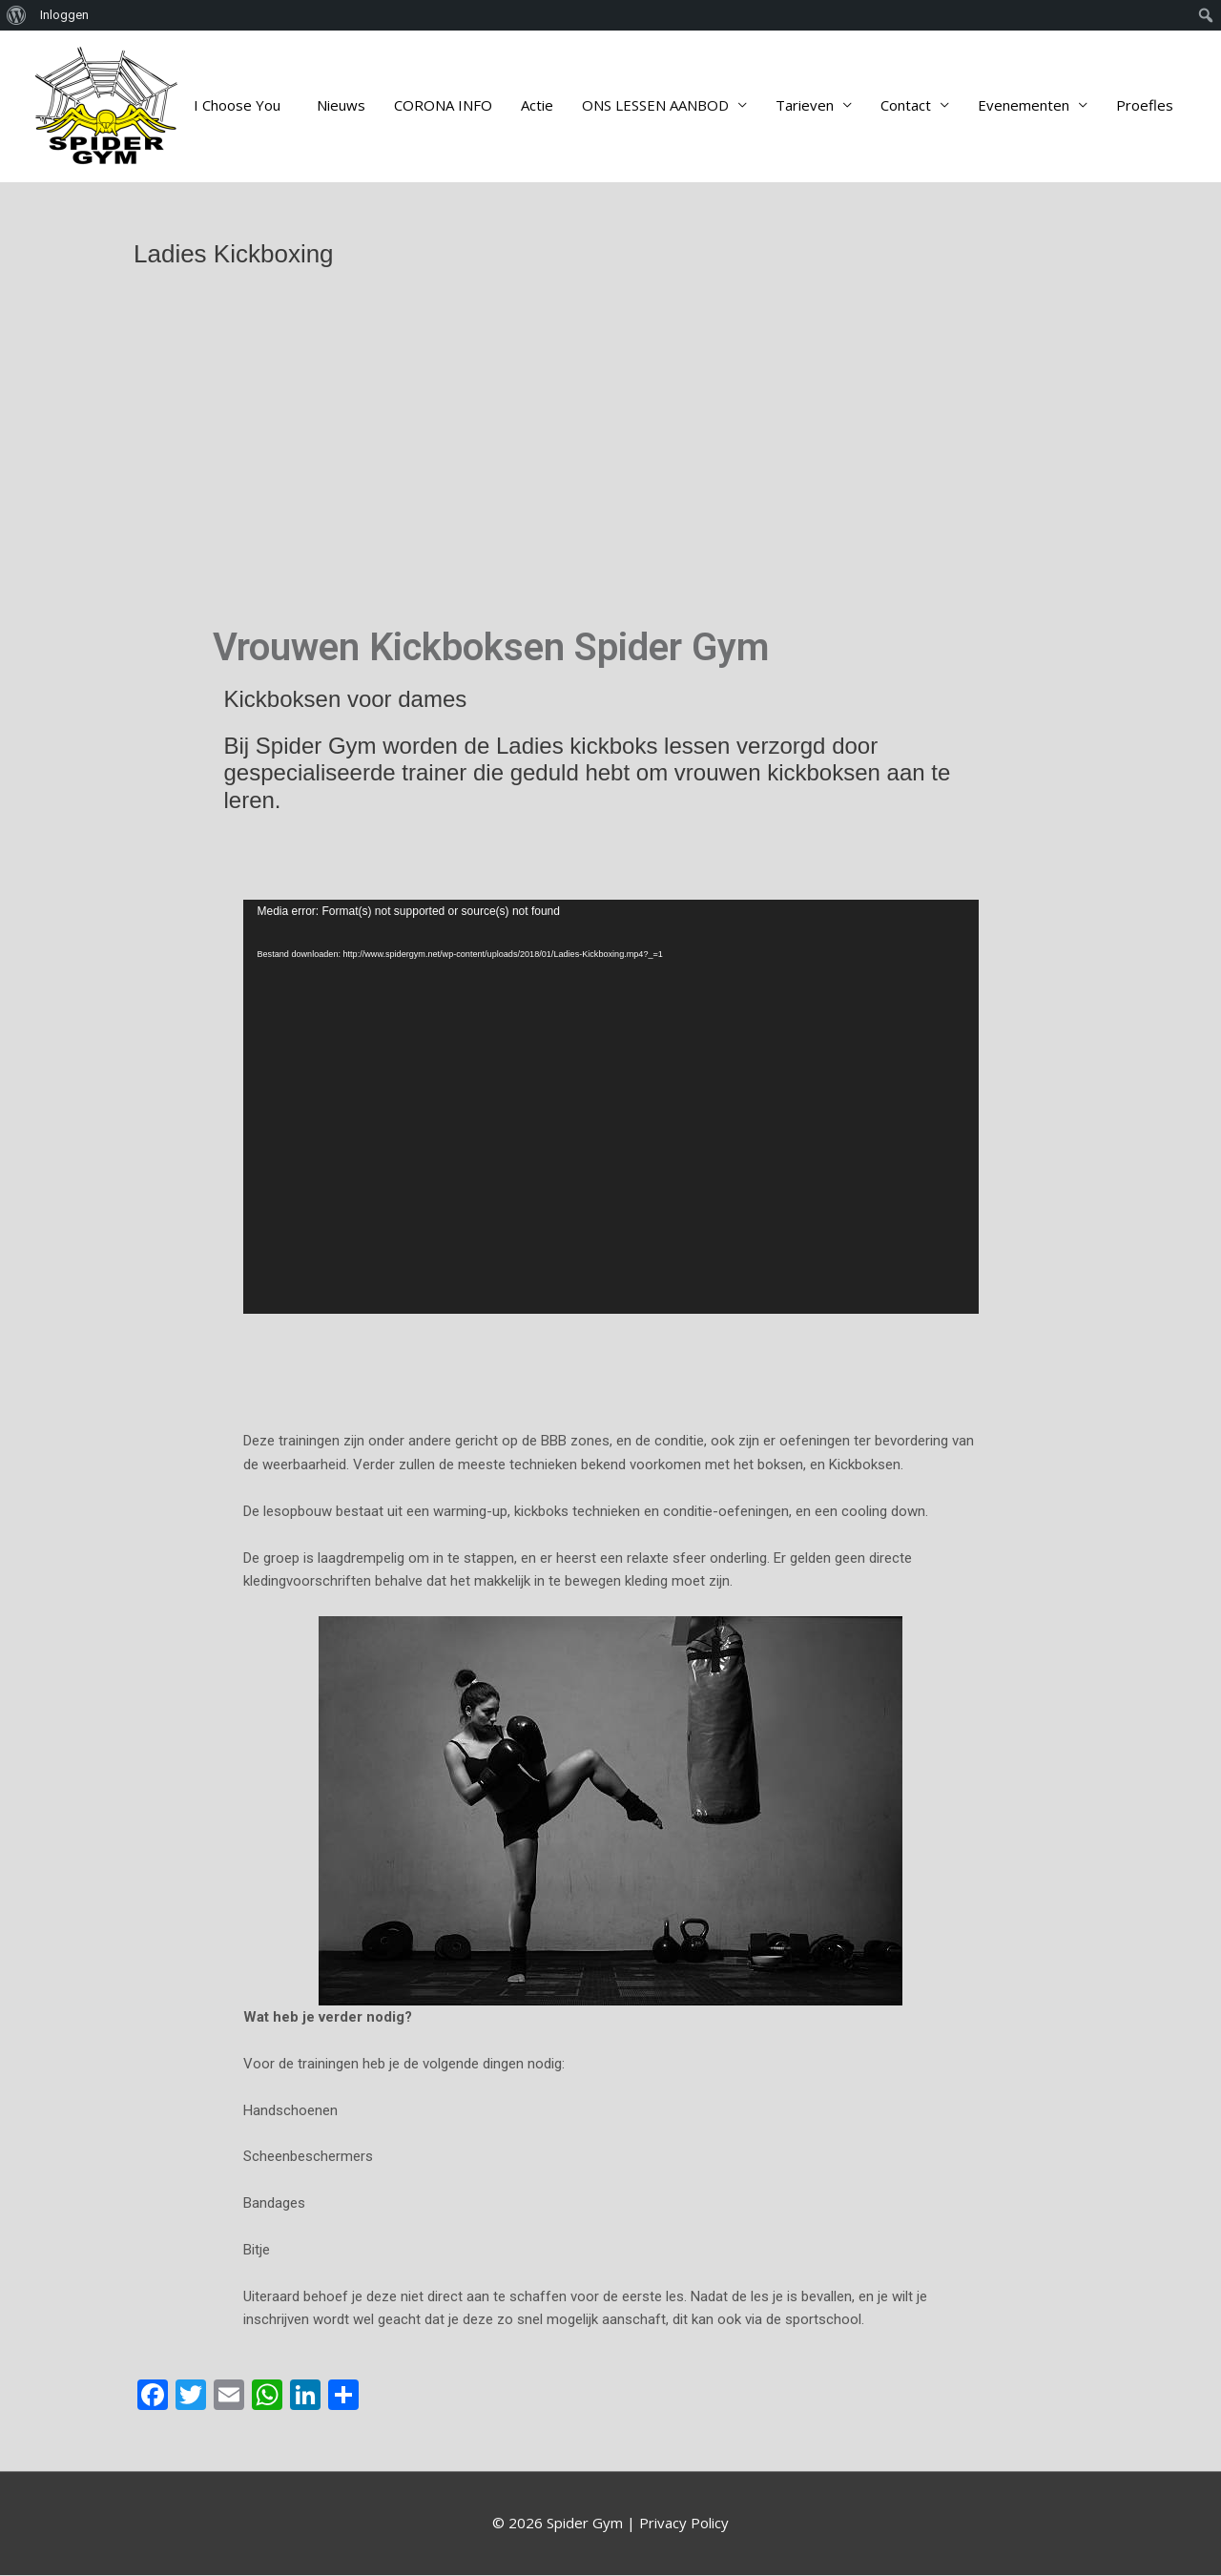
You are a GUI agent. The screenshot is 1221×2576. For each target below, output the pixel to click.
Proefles (1144, 105)
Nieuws (341, 105)
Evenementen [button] (1023, 105)
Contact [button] (905, 105)
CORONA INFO (443, 105)
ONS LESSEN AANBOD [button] (655, 105)
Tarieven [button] (805, 105)
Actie (537, 105)
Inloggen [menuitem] (64, 15)
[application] (611, 1108)
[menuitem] (16, 15)
